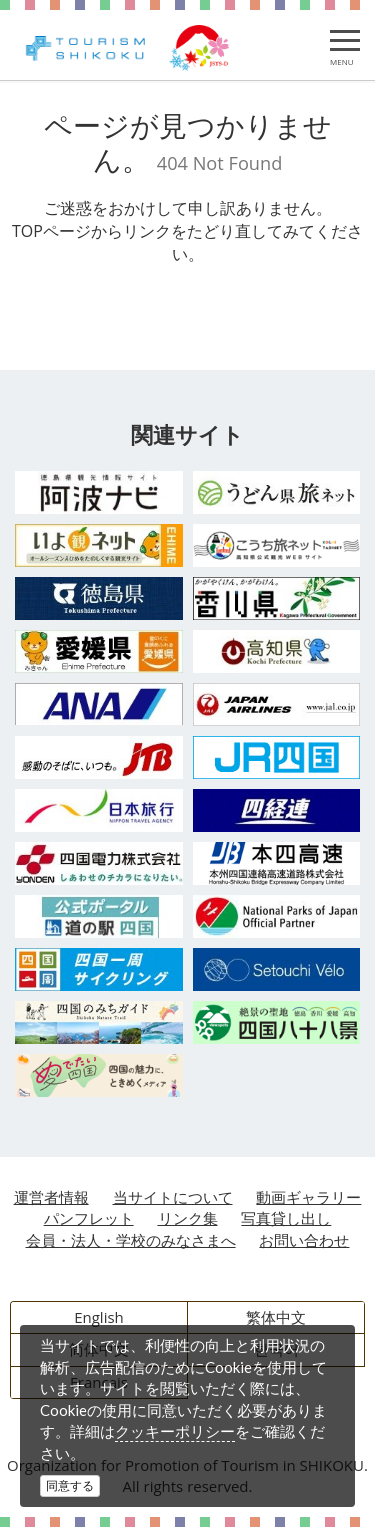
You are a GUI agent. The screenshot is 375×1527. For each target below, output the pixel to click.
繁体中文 (276, 1317)
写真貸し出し (286, 1218)
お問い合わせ (304, 1240)
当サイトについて (173, 1197)
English (99, 1317)
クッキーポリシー (175, 1431)
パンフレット (89, 1218)
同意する (70, 1485)
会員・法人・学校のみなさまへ (131, 1240)
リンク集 (188, 1218)
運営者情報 (51, 1197)
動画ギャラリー (308, 1197)
